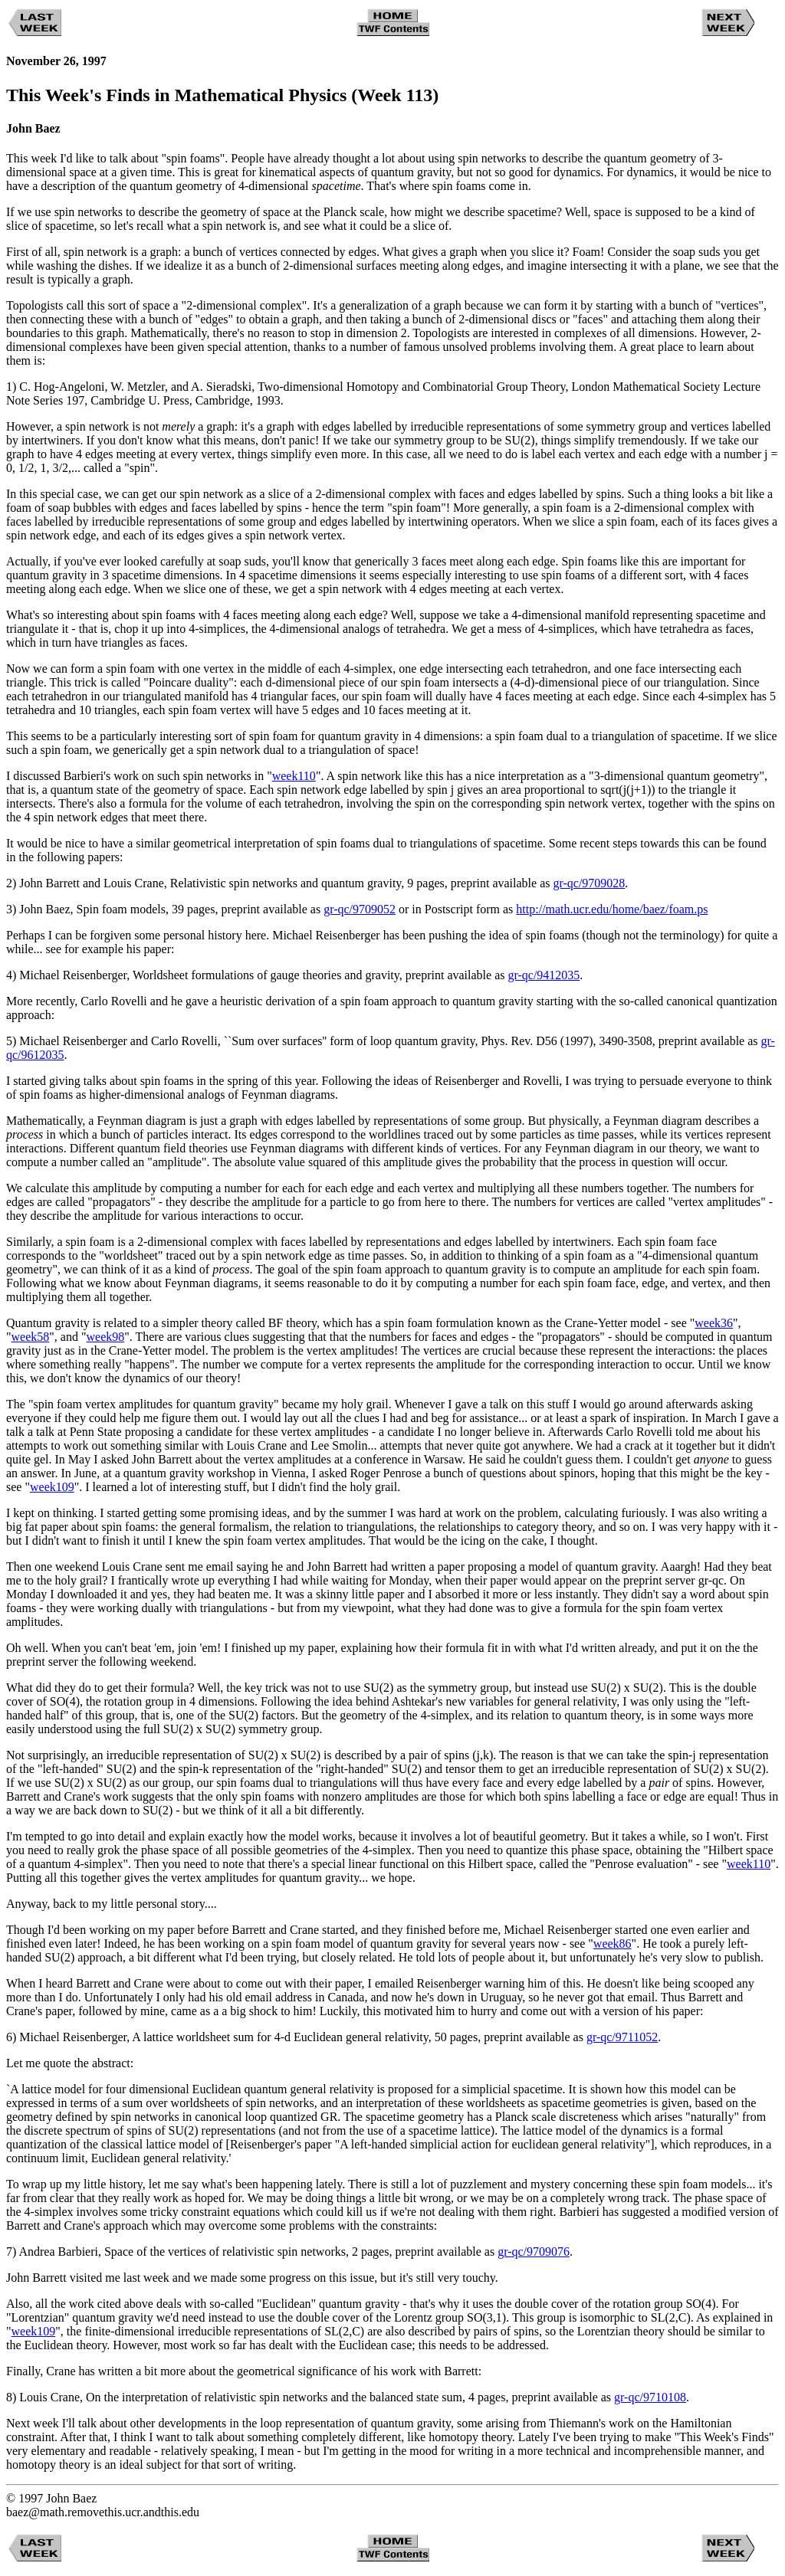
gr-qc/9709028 (589, 883)
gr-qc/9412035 (543, 975)
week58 (30, 1336)
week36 (714, 1322)
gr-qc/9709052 (360, 909)
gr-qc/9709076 (534, 2251)
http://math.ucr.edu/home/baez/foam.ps (612, 909)
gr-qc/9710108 (650, 2397)
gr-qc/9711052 (622, 2036)
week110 (294, 775)
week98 (105, 1336)
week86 (612, 1943)
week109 (52, 1486)
